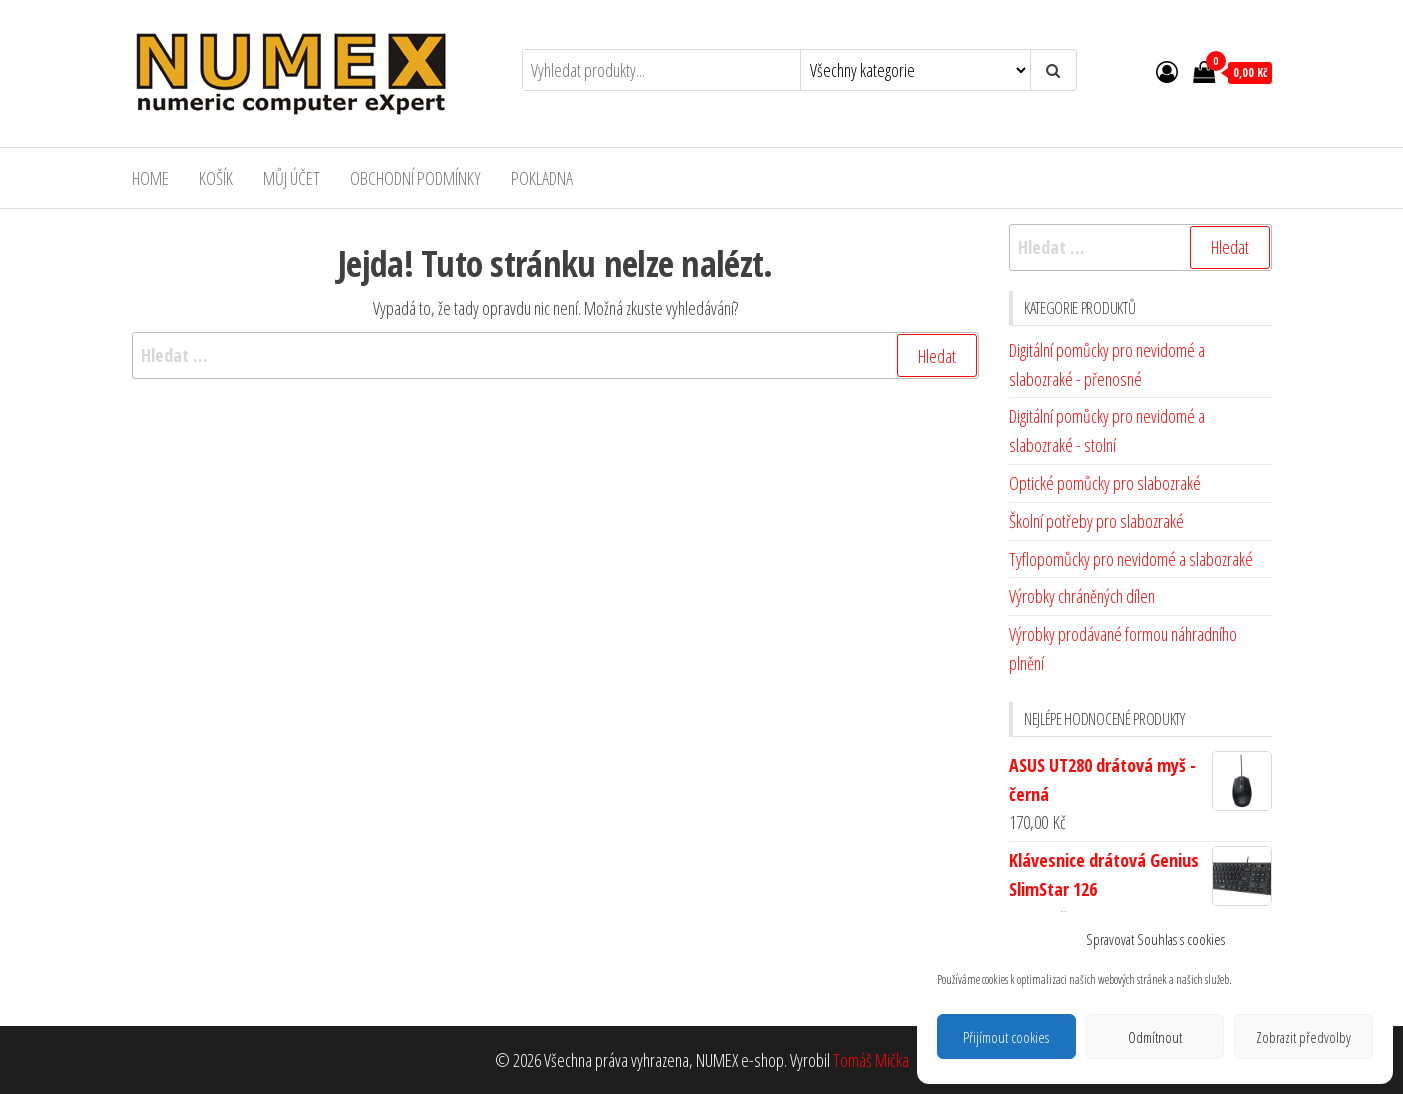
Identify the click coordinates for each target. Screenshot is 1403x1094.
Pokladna (542, 178)
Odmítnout (1155, 1037)
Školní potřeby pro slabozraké (1096, 521)
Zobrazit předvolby (1303, 1037)
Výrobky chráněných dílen (1082, 596)
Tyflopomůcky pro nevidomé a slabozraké (1131, 559)
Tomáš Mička (871, 1060)
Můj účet (291, 178)
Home (150, 178)
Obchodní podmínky (415, 178)
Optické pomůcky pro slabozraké (1105, 483)
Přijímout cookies (1006, 1037)
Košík (216, 178)
